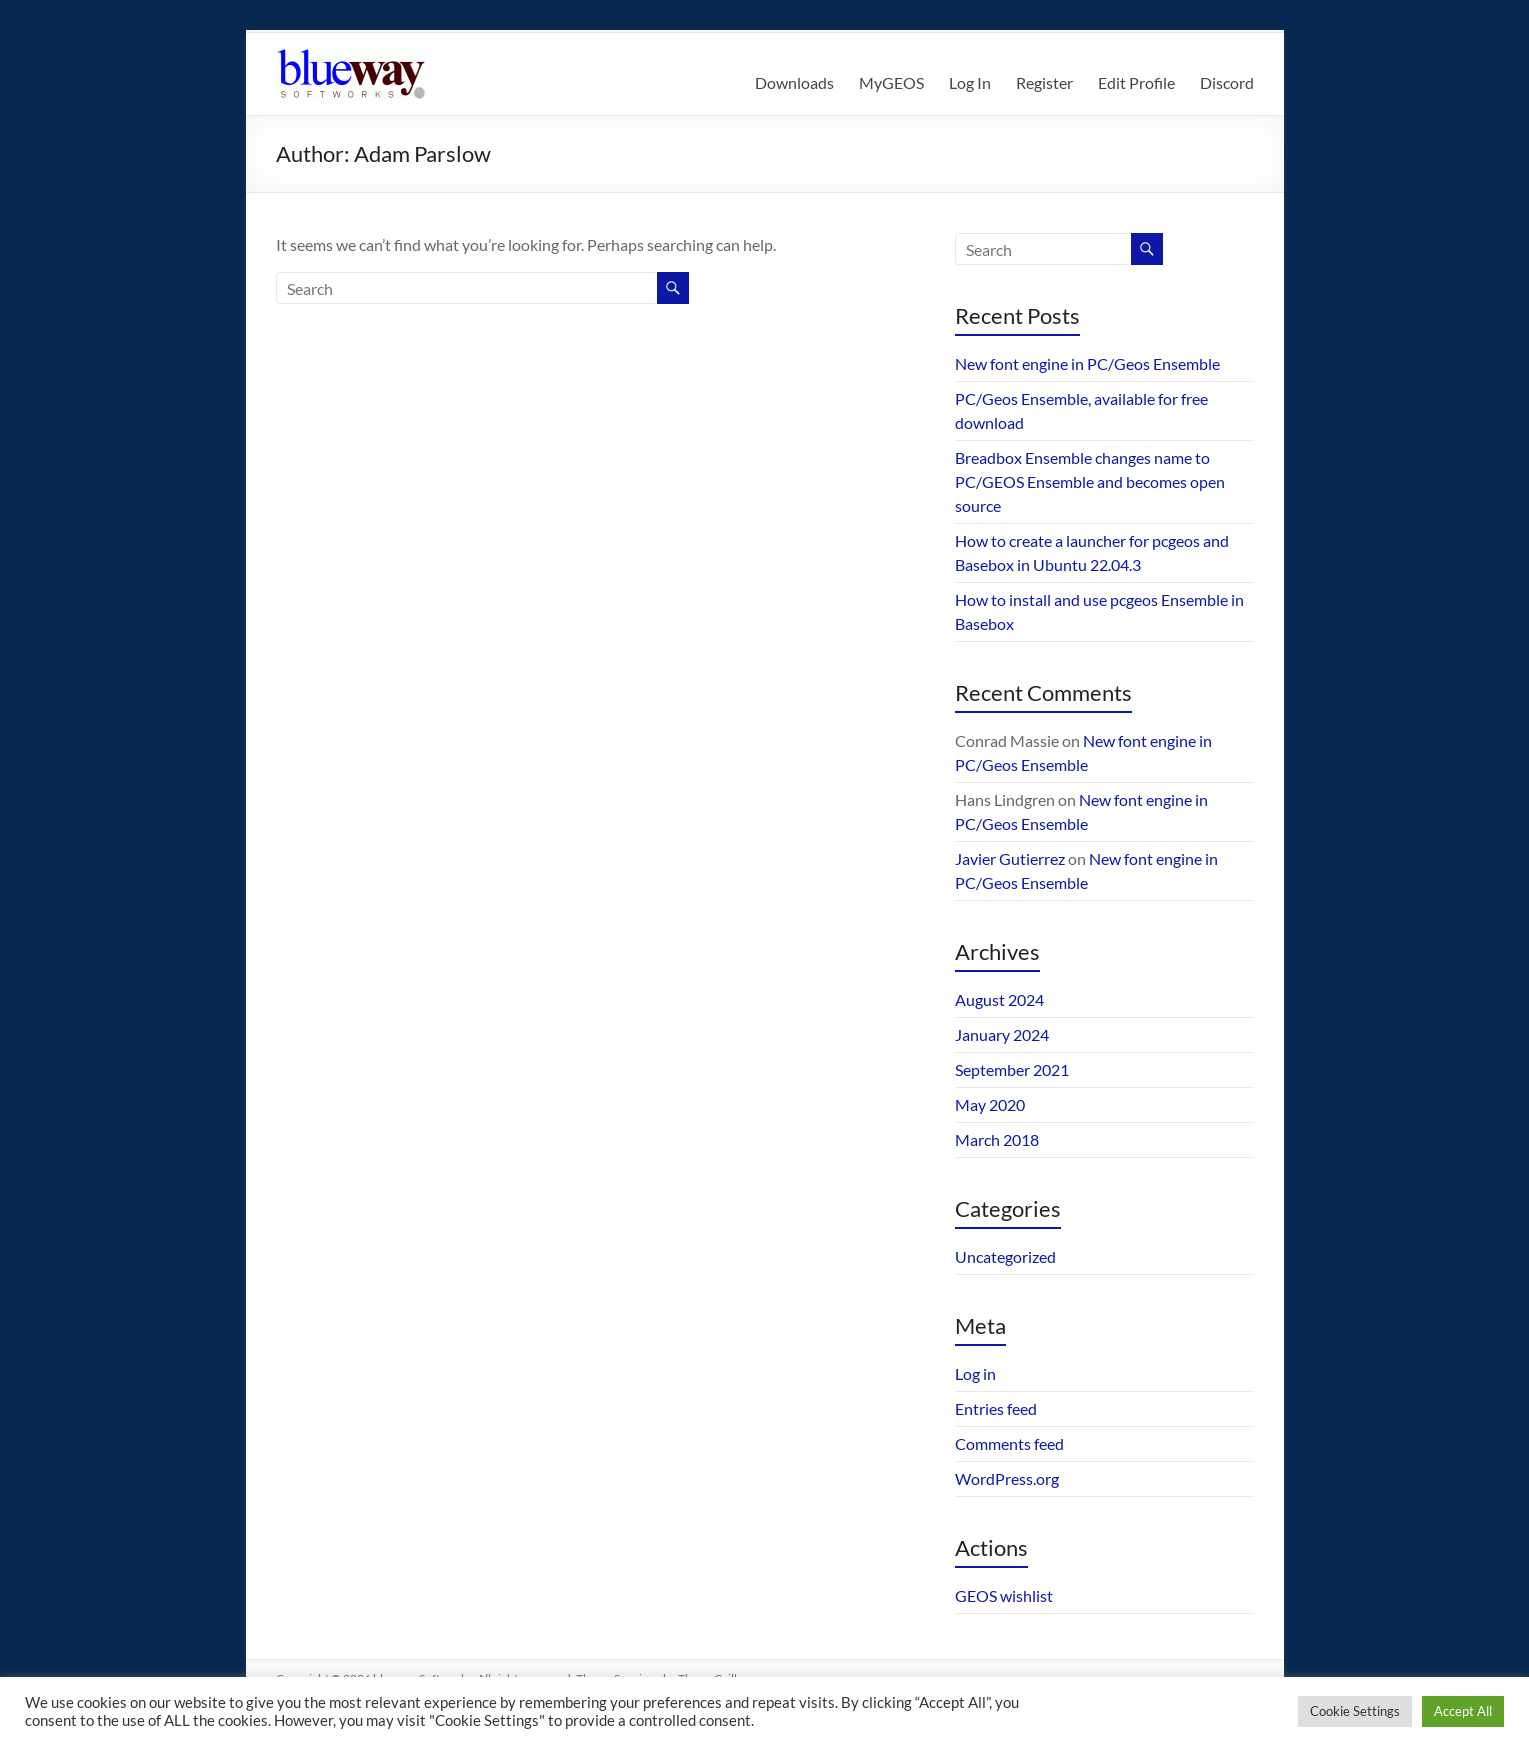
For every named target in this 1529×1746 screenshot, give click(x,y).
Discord (1227, 82)
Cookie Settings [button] (1355, 1711)
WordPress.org (1007, 1478)
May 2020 (990, 1104)
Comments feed (1009, 1443)
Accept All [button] (1463, 1711)
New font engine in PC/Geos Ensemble (1087, 363)
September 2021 (1012, 1069)
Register (1044, 82)
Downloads (794, 82)
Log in (975, 1373)
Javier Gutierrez (1010, 858)
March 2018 (997, 1139)
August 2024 (999, 999)
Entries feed (996, 1408)
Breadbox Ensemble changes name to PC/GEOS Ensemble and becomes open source (1090, 481)
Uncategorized (1005, 1256)
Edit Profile (1136, 82)
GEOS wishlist (1004, 1595)
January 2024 (1002, 1034)
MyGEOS (891, 82)
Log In (970, 82)
